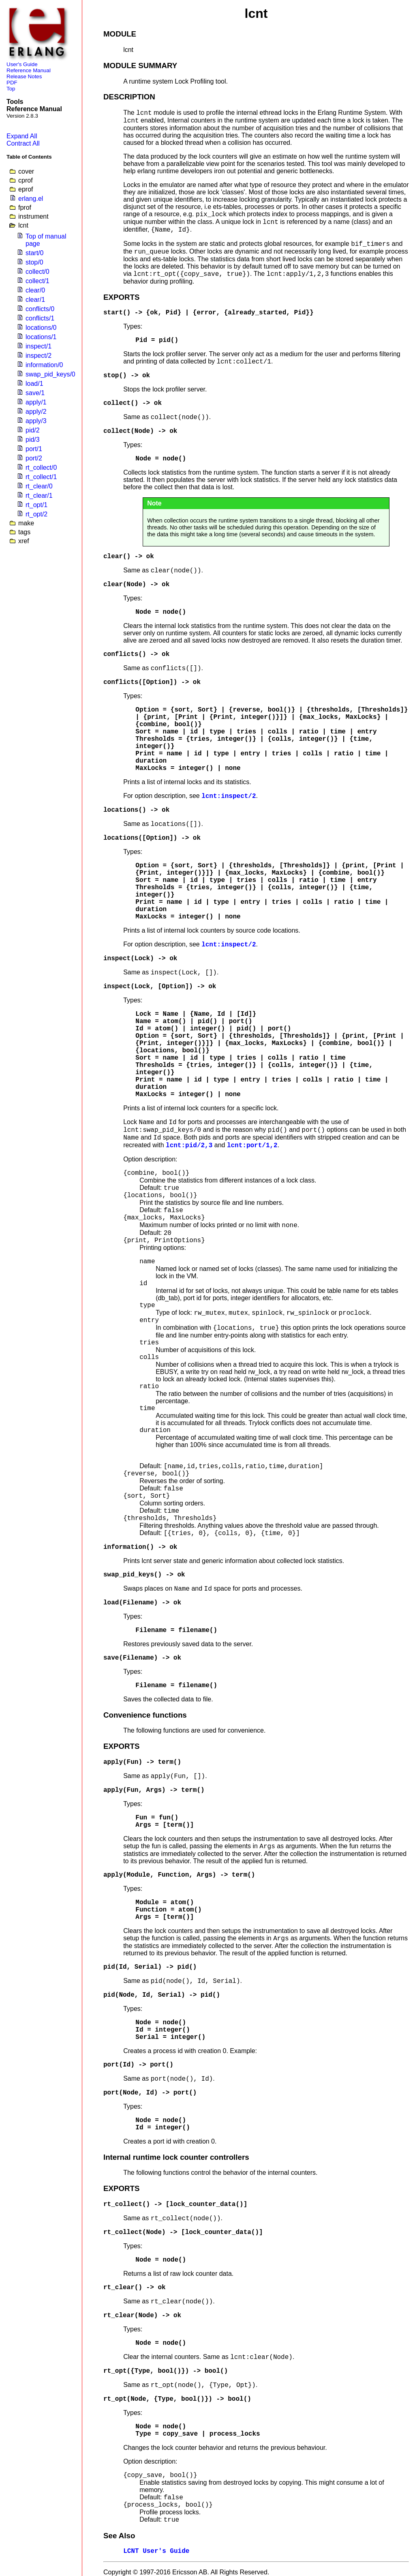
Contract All (23, 143)
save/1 (35, 392)
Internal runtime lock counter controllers (176, 2157)
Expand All (21, 136)
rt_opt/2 (36, 514)
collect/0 (37, 271)
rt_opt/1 (36, 504)
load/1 (34, 383)
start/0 (34, 252)
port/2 (34, 458)
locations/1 (41, 336)
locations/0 (41, 327)
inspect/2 (38, 355)
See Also (119, 2535)
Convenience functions (145, 1715)
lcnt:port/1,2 (252, 1145)
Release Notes (24, 76)
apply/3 (36, 420)
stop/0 (34, 262)
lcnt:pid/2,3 (189, 1145)
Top (10, 89)
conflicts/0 (40, 308)
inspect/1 (38, 346)
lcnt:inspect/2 (228, 796)
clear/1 (35, 299)
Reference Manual (28, 70)
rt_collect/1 (41, 476)
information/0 (44, 364)
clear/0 (35, 290)
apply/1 (36, 402)
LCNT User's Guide (156, 2551)
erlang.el (30, 198)
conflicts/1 (40, 318)
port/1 (34, 448)
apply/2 (36, 411)
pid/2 (33, 430)
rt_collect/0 (41, 467)
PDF (11, 83)
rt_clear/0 (39, 486)
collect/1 (37, 280)
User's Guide (22, 64)
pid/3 (33, 439)
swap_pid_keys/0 (50, 374)
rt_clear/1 (39, 495)
